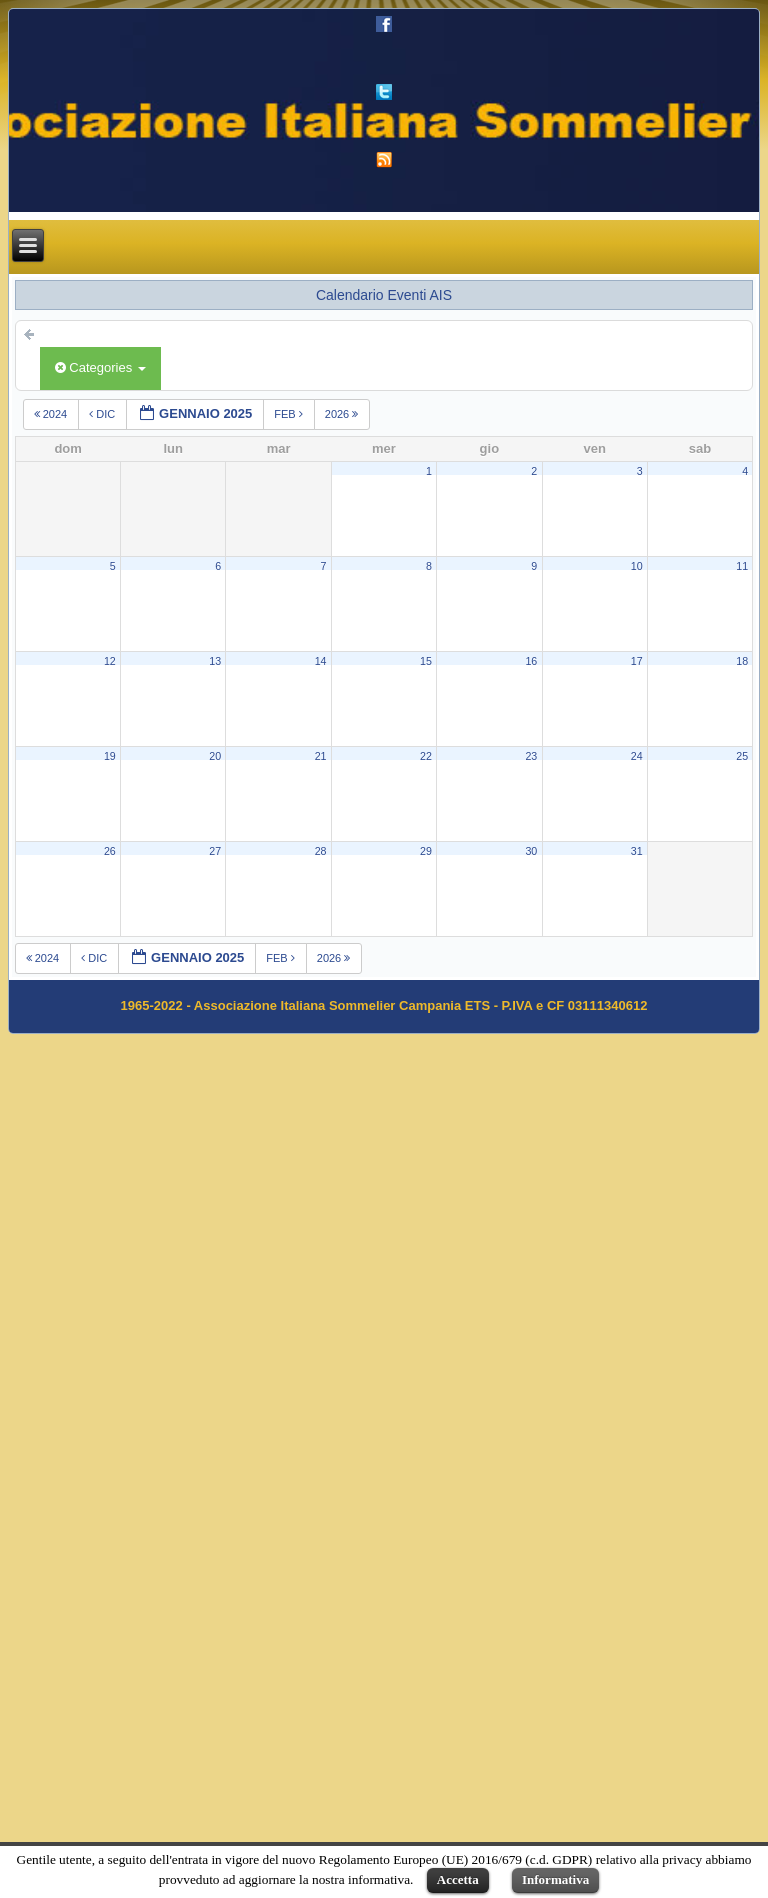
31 (637, 851)
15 (426, 661)
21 (321, 756)
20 (215, 756)
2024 (52, 414)
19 (110, 756)
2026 (343, 414)
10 (637, 566)
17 (637, 661)
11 (742, 566)
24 (637, 756)
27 (215, 851)
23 (531, 756)
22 (426, 756)
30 (531, 851)
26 (110, 851)
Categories (100, 367)
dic (103, 414)
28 (321, 851)
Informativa (555, 1879)
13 (215, 661)
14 (321, 661)
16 (531, 661)
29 (426, 851)
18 (742, 661)
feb (290, 414)
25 (742, 756)
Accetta (458, 1879)
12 (110, 661)
